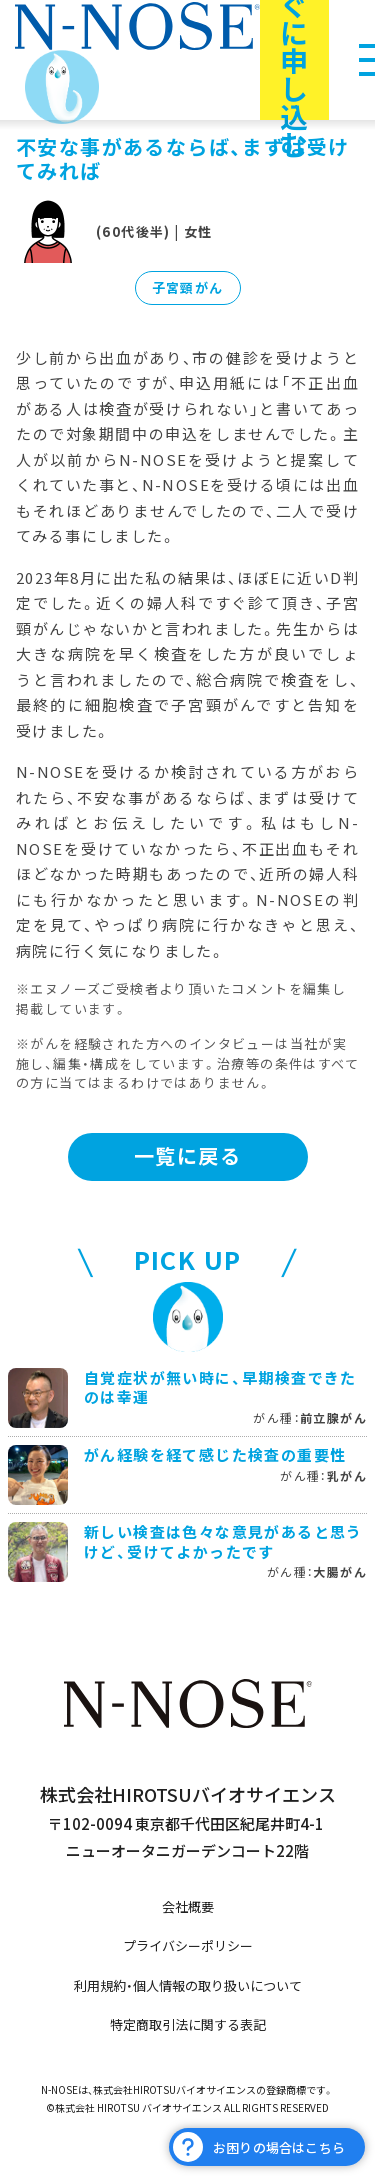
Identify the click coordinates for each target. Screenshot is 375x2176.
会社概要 (188, 1906)
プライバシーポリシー (188, 1945)
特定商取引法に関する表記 (188, 2024)
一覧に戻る (187, 1155)
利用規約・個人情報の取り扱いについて (188, 1985)
